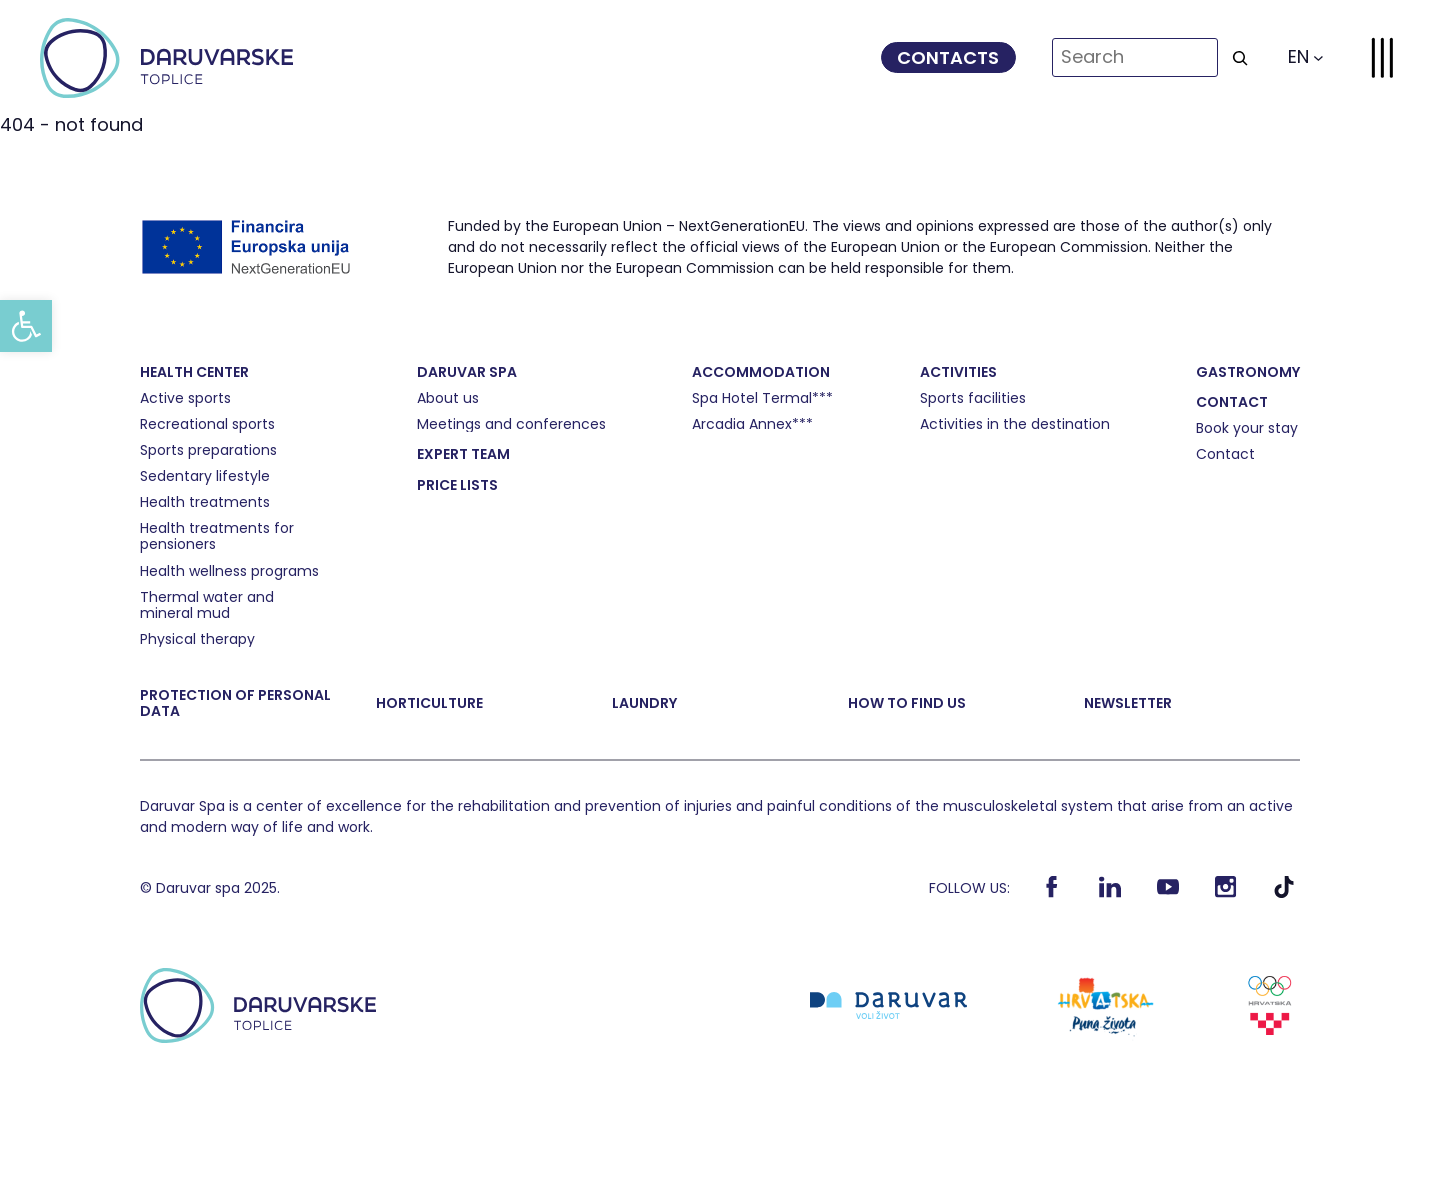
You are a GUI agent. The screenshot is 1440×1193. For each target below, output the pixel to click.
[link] (26, 326)
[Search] (1240, 57)
